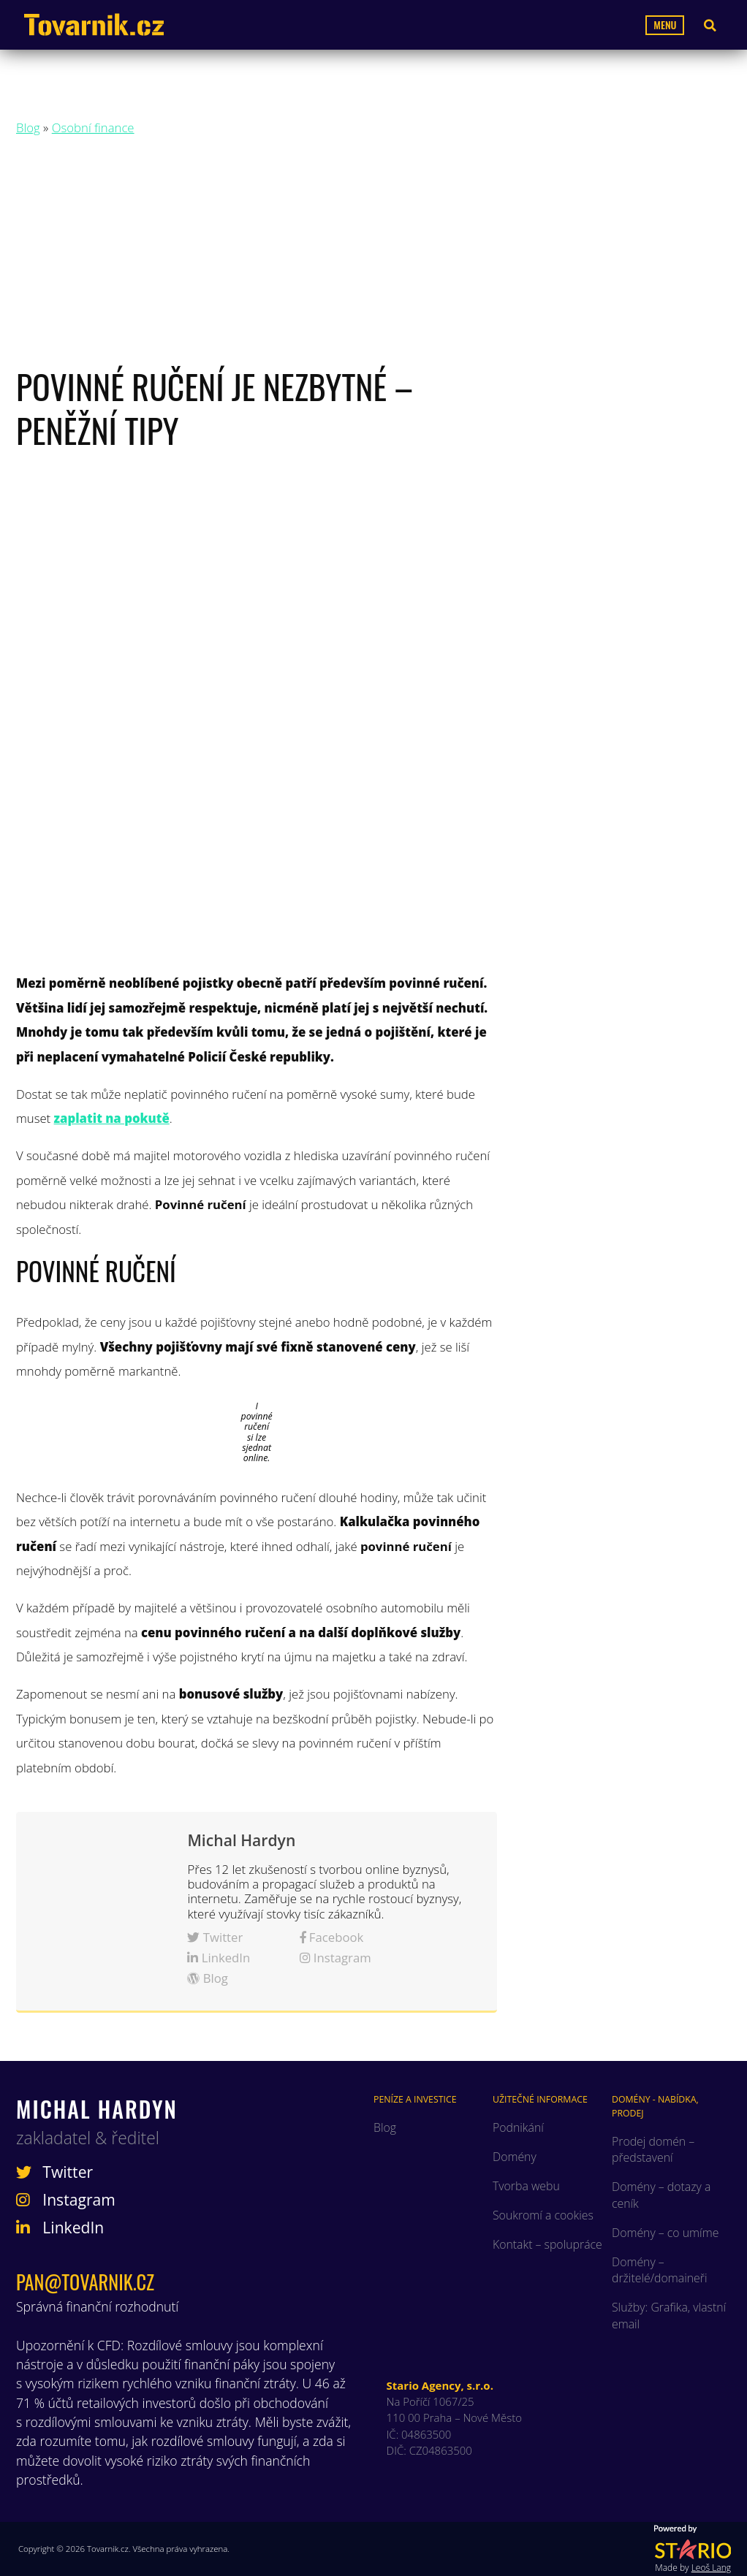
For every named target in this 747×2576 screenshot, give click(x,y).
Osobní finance (93, 127)
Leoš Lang (711, 2567)
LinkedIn (218, 1958)
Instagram (335, 1958)
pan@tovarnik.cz (85, 2282)
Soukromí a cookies (543, 2215)
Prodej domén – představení (653, 2149)
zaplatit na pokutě (112, 1118)
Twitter (215, 1937)
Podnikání (518, 2127)
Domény (514, 2157)
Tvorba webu (526, 2186)
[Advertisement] (373, 255)
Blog (28, 127)
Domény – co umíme (665, 2233)
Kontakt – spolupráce (547, 2244)
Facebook (332, 1937)
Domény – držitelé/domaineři (660, 2270)
